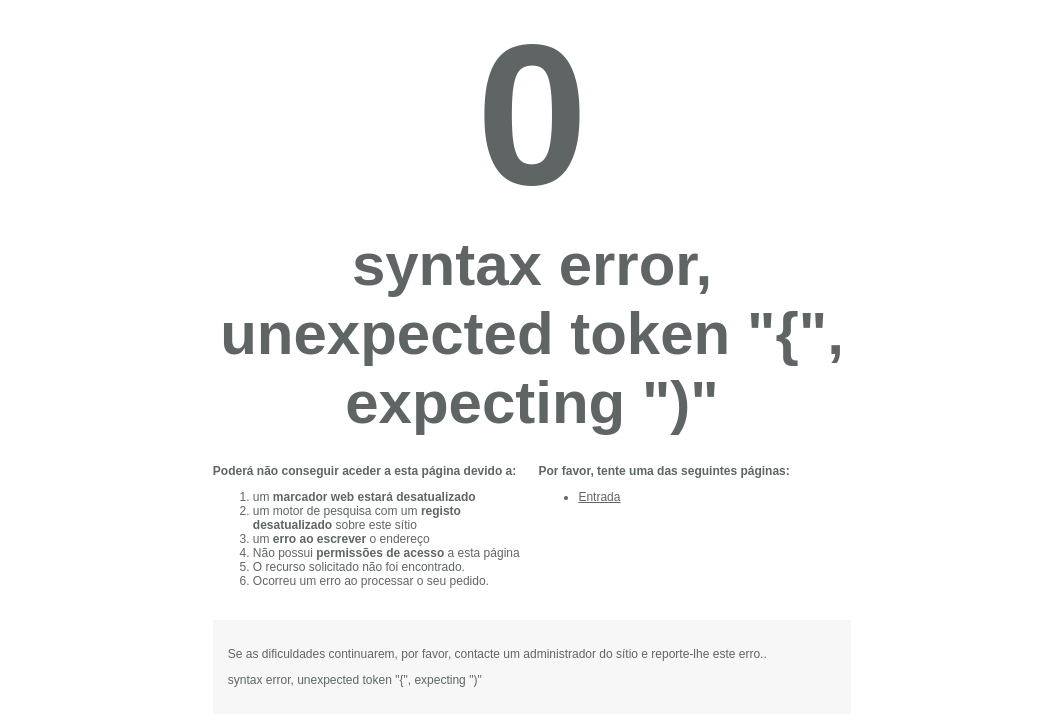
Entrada (599, 497)
